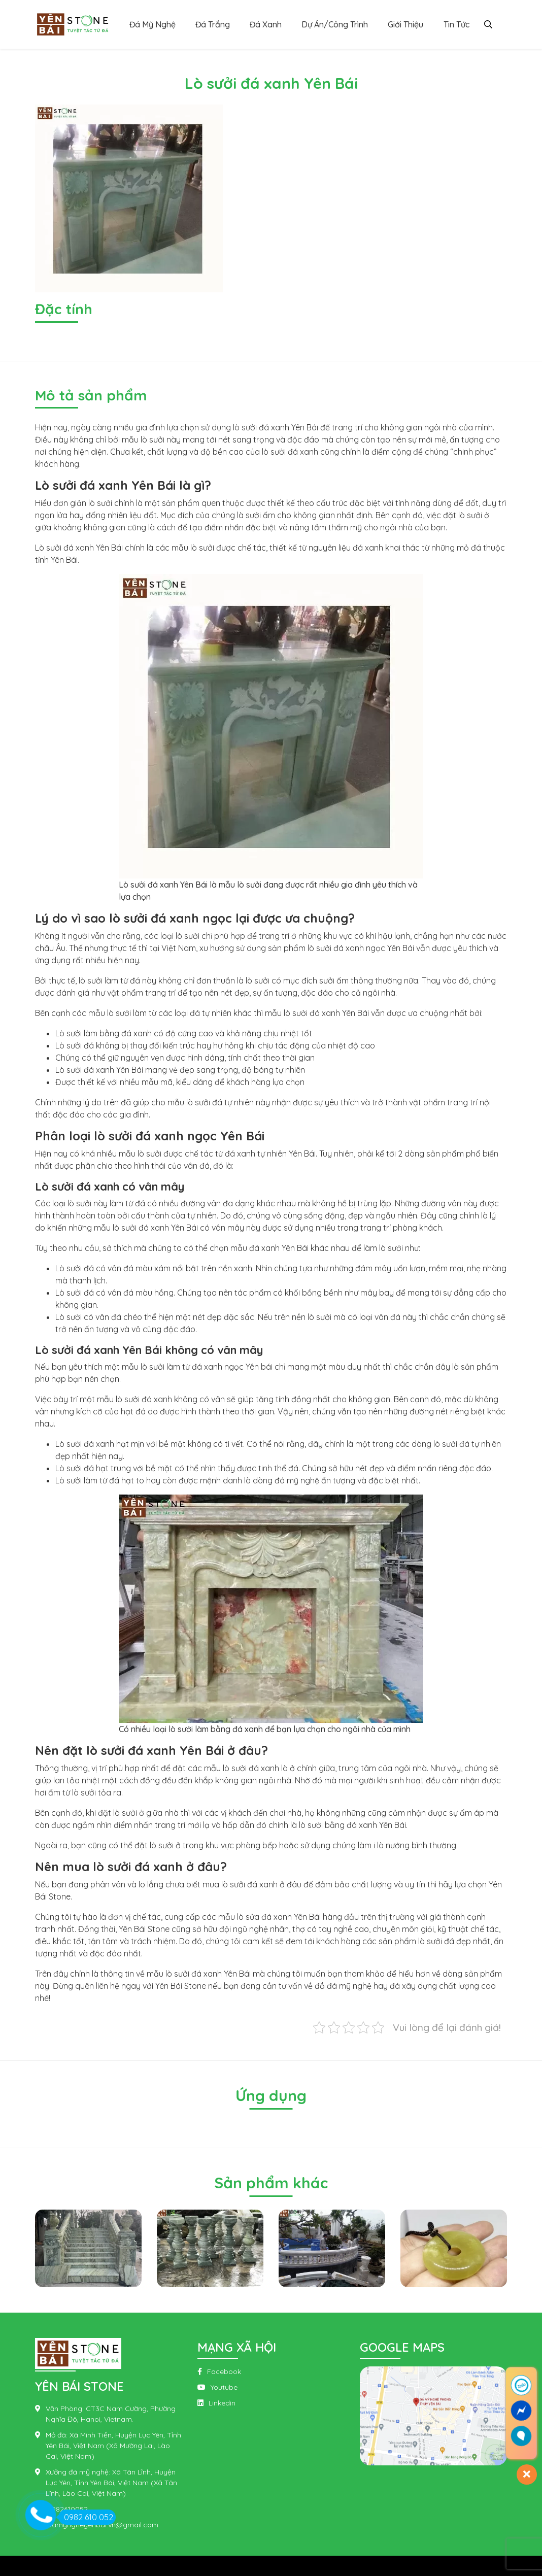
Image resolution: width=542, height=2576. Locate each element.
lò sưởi (100, 503)
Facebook (224, 2371)
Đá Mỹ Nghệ (152, 24)
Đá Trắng (212, 24)
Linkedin (222, 2403)
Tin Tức (456, 24)
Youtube (224, 2387)
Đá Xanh (266, 24)
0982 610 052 (85, 2517)
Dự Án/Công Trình (334, 24)
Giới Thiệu (405, 24)
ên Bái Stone (182, 1986)
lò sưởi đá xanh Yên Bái (275, 427)
